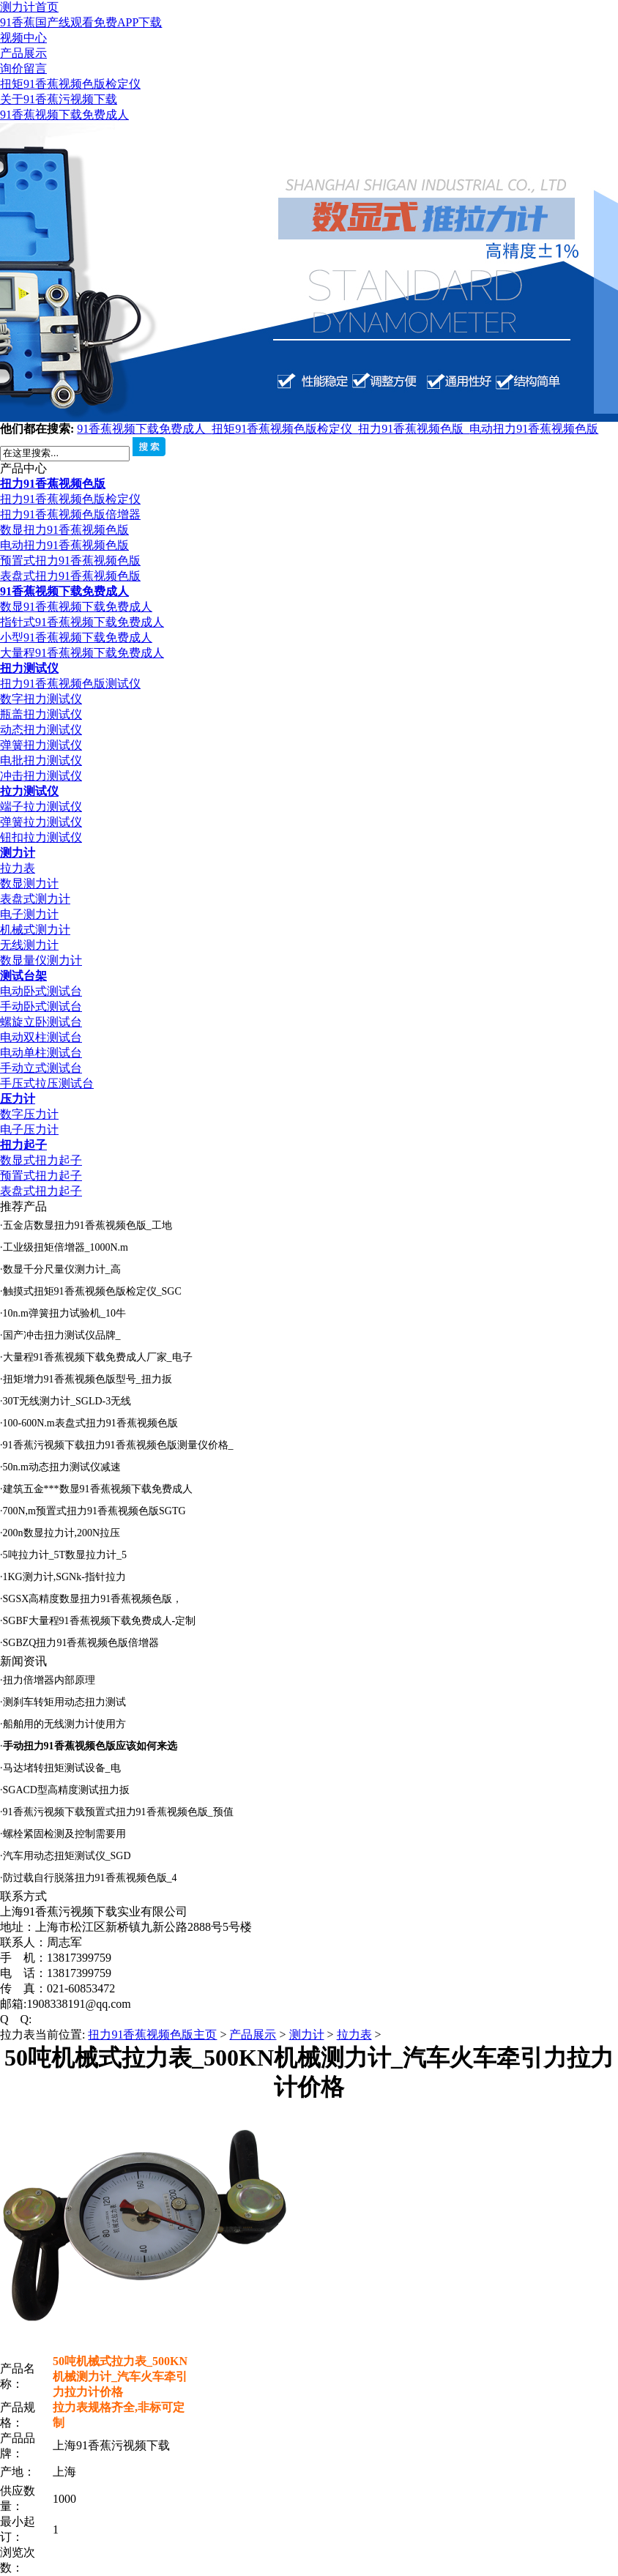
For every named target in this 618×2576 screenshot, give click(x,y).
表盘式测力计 (35, 899)
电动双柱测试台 (41, 1037)
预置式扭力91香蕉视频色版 (70, 560)
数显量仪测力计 (41, 960)
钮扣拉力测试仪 (41, 837)
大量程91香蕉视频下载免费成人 (82, 653)
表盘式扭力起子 (41, 1191)
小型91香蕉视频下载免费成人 (76, 637)
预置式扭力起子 (41, 1175)
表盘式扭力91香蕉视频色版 (70, 576)
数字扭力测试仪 (41, 699)
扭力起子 (23, 1145)
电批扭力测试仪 (41, 760)
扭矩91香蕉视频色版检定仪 (70, 84)
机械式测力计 (35, 929)
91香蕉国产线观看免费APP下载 (81, 22)
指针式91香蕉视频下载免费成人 (82, 622)
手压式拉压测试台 (47, 1083)
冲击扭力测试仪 (41, 776)
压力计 (17, 1098)
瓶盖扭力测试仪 (41, 714)
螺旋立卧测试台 (41, 1022)
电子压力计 (29, 1129)
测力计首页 (29, 7)
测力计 (17, 852)
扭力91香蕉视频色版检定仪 (70, 499)
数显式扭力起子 (41, 1160)
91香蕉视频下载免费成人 (64, 114)
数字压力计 (29, 1114)
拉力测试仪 (29, 791)
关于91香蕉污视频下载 (58, 99)
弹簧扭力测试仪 (41, 745)
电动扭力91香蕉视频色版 (533, 428)
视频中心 (23, 37)
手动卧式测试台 (41, 1006)
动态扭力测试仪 (41, 729)
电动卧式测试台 (41, 991)
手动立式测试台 (41, 1068)
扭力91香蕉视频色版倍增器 (70, 514)
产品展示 (23, 53)
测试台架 (23, 975)
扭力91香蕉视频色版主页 (152, 2034)
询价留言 (23, 68)
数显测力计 (29, 883)
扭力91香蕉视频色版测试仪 (70, 683)
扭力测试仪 (29, 668)
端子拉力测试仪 (41, 806)
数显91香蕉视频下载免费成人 (76, 606)
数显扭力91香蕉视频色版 (64, 530)
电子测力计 (29, 914)
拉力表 (17, 868)
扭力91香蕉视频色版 (413, 428)
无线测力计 (29, 945)
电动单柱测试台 (41, 1052)
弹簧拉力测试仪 (41, 822)
